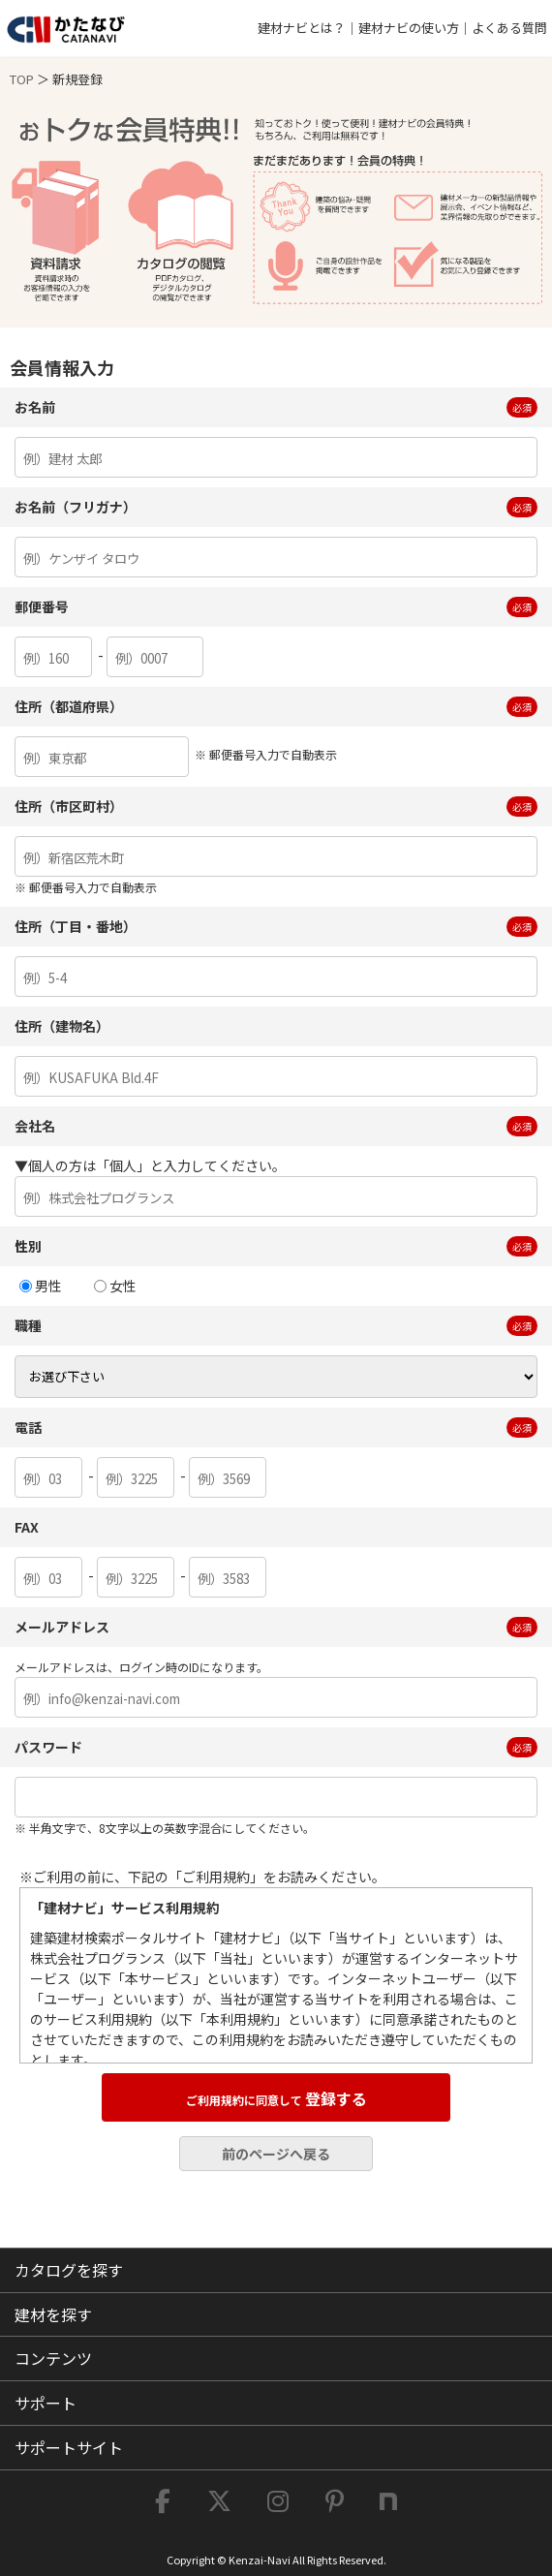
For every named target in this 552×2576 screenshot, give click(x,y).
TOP (22, 79)
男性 (40, 1285)
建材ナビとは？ (302, 27)
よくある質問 (509, 27)
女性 (115, 1285)
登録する (276, 2098)
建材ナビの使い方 (408, 27)
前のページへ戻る (276, 2153)
